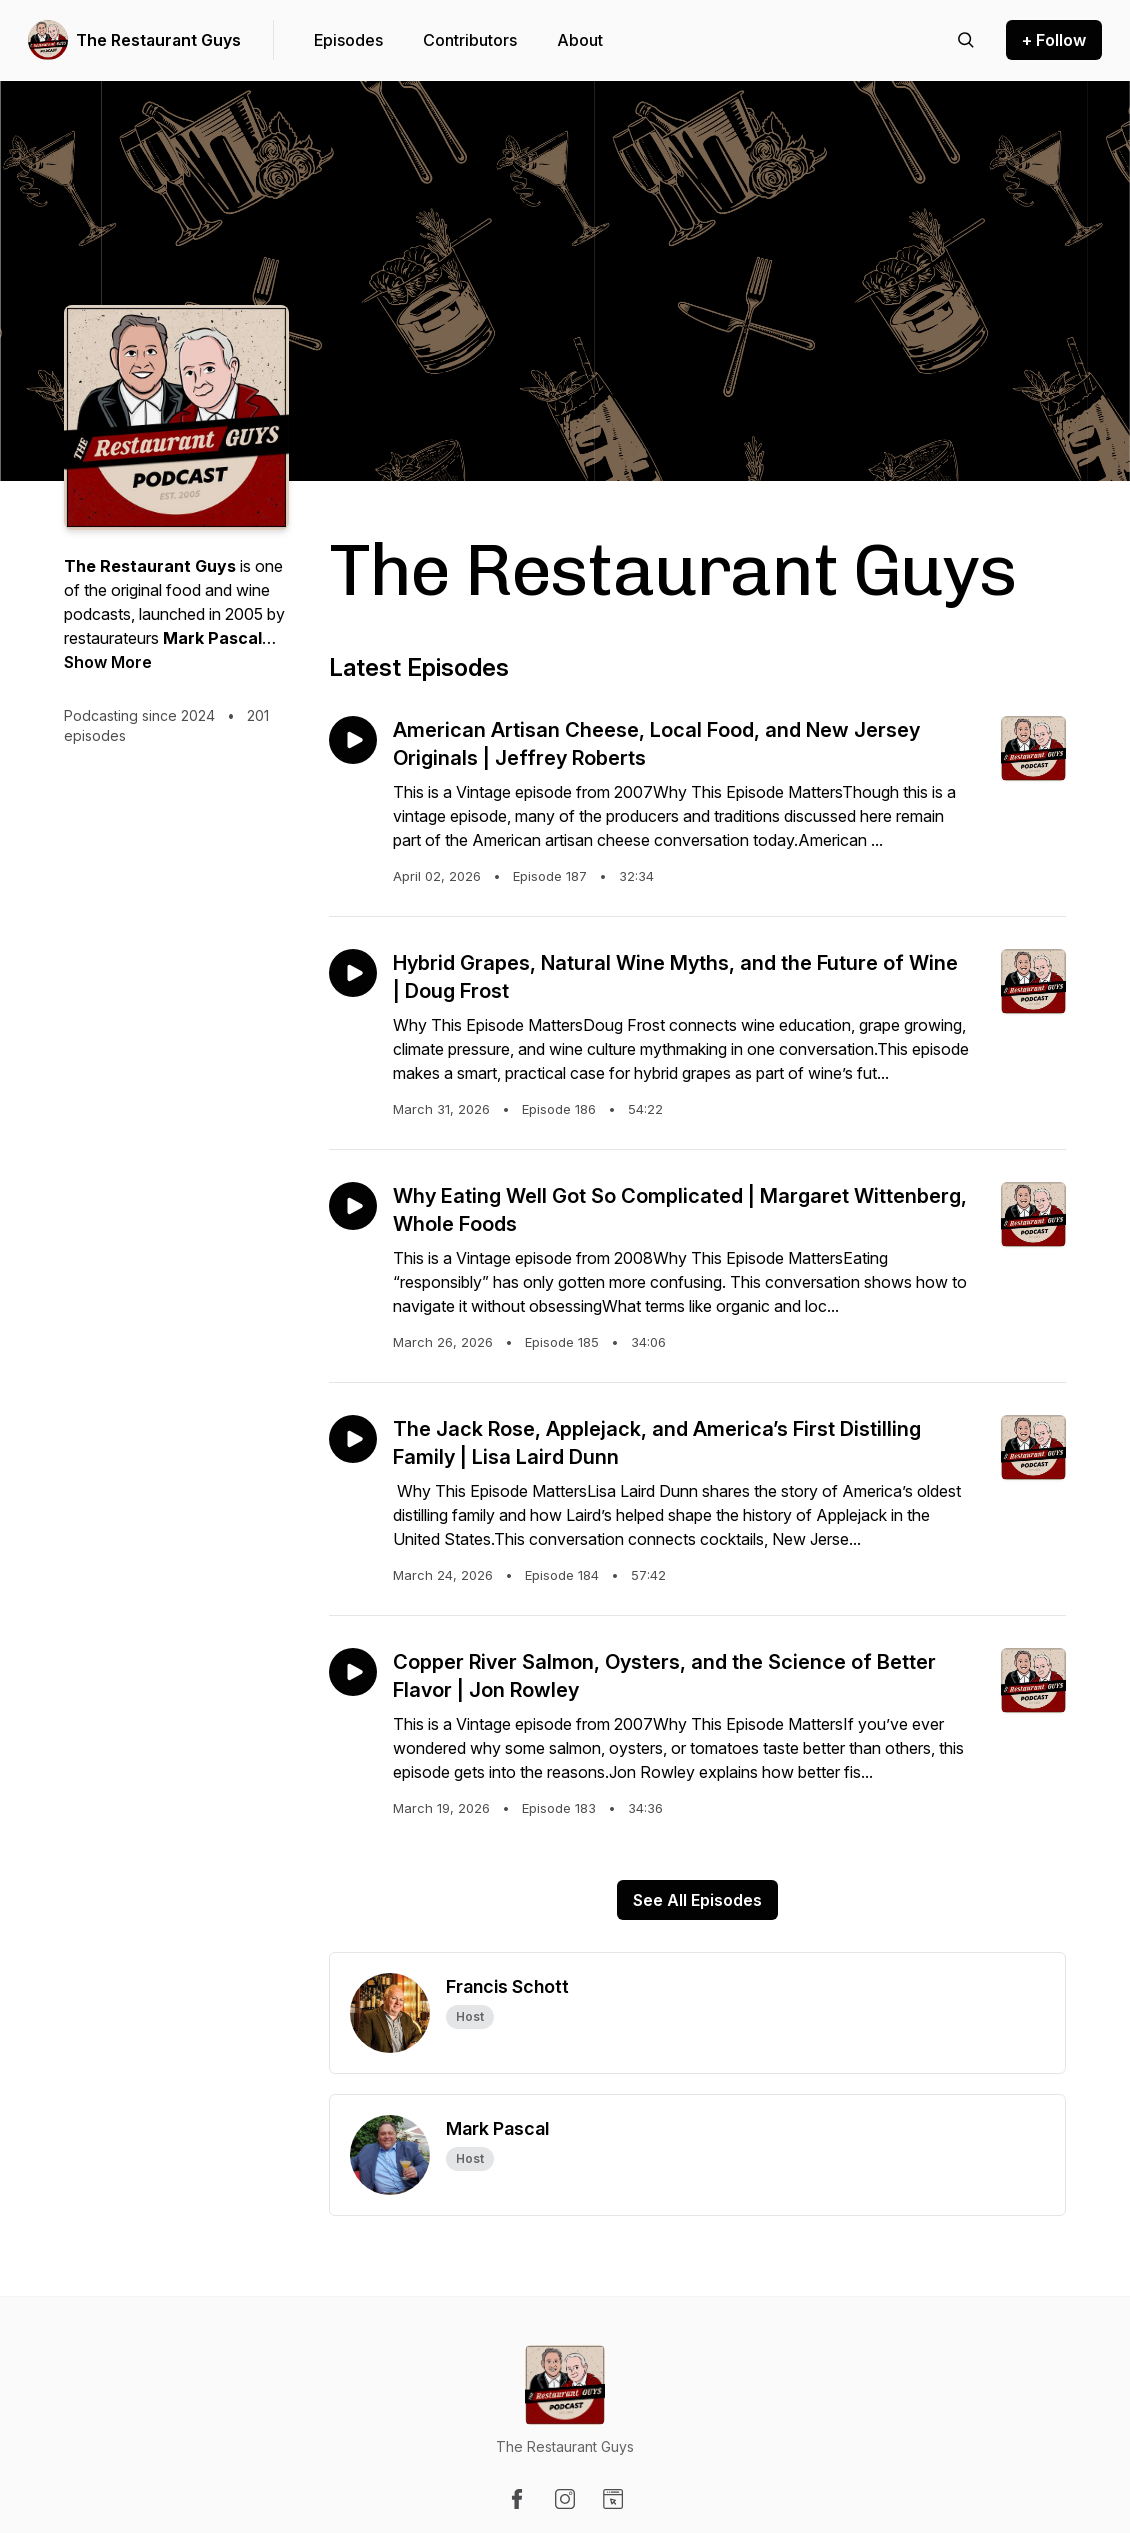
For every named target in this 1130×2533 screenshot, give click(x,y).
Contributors (470, 40)
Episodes (348, 40)
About (580, 40)
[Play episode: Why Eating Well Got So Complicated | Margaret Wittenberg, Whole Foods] (353, 1206)
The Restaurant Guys (158, 40)
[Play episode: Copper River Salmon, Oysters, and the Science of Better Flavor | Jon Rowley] (353, 1672)
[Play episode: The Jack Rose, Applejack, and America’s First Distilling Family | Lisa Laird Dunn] (353, 1439)
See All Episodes (697, 1900)
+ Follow (1054, 40)
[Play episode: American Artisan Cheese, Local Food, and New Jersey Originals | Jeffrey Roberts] (353, 740)
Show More (108, 662)
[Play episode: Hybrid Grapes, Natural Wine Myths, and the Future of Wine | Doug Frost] (353, 973)
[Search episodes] (966, 40)
